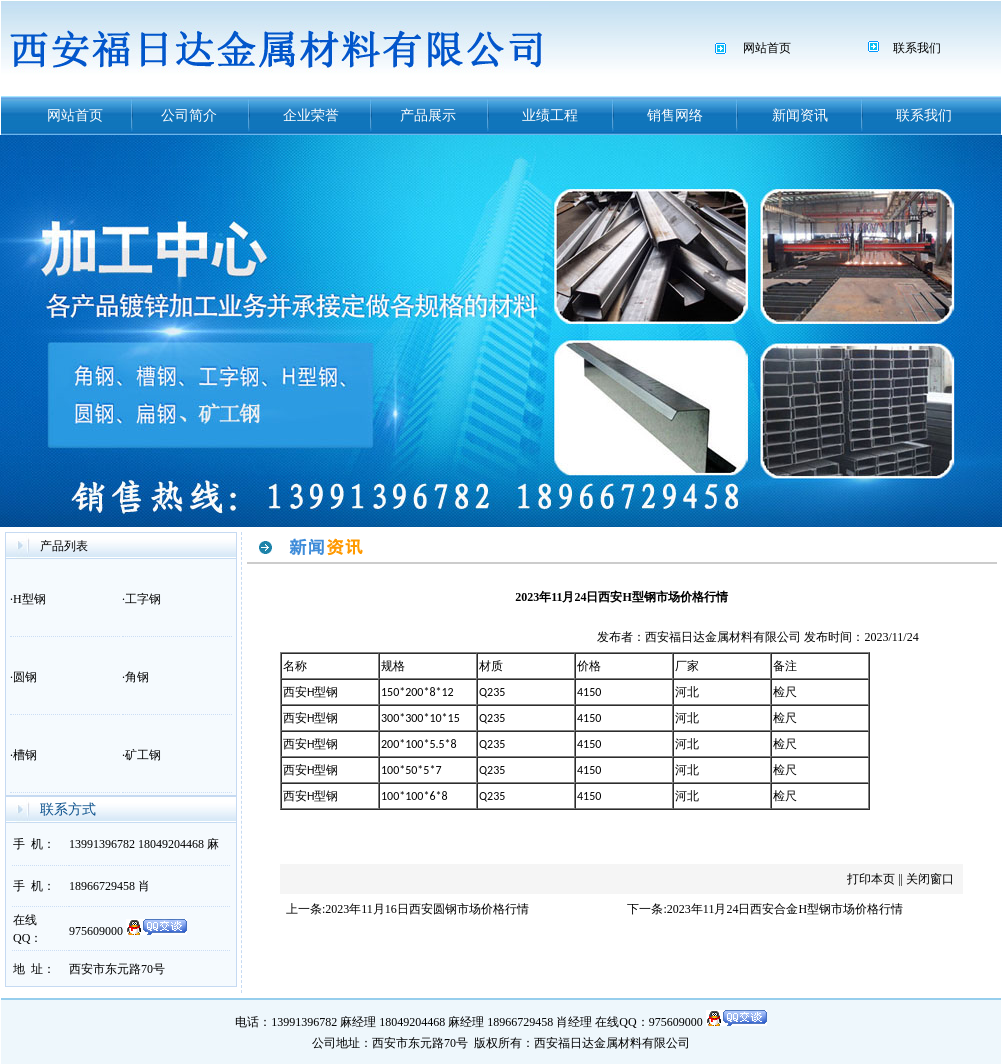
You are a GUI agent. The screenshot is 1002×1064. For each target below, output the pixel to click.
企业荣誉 (311, 115)
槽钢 (25, 755)
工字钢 (143, 599)
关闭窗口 (930, 879)
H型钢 (29, 599)
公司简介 (189, 115)
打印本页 (871, 879)
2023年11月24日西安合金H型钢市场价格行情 (785, 909)
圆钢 (25, 677)
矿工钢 (143, 755)
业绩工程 (550, 115)
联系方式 (68, 809)
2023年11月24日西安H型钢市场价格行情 (621, 597)
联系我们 (917, 48)
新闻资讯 (800, 115)
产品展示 (428, 115)
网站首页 (767, 48)
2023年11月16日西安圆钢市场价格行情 (427, 909)
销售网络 (675, 115)
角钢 (137, 677)
